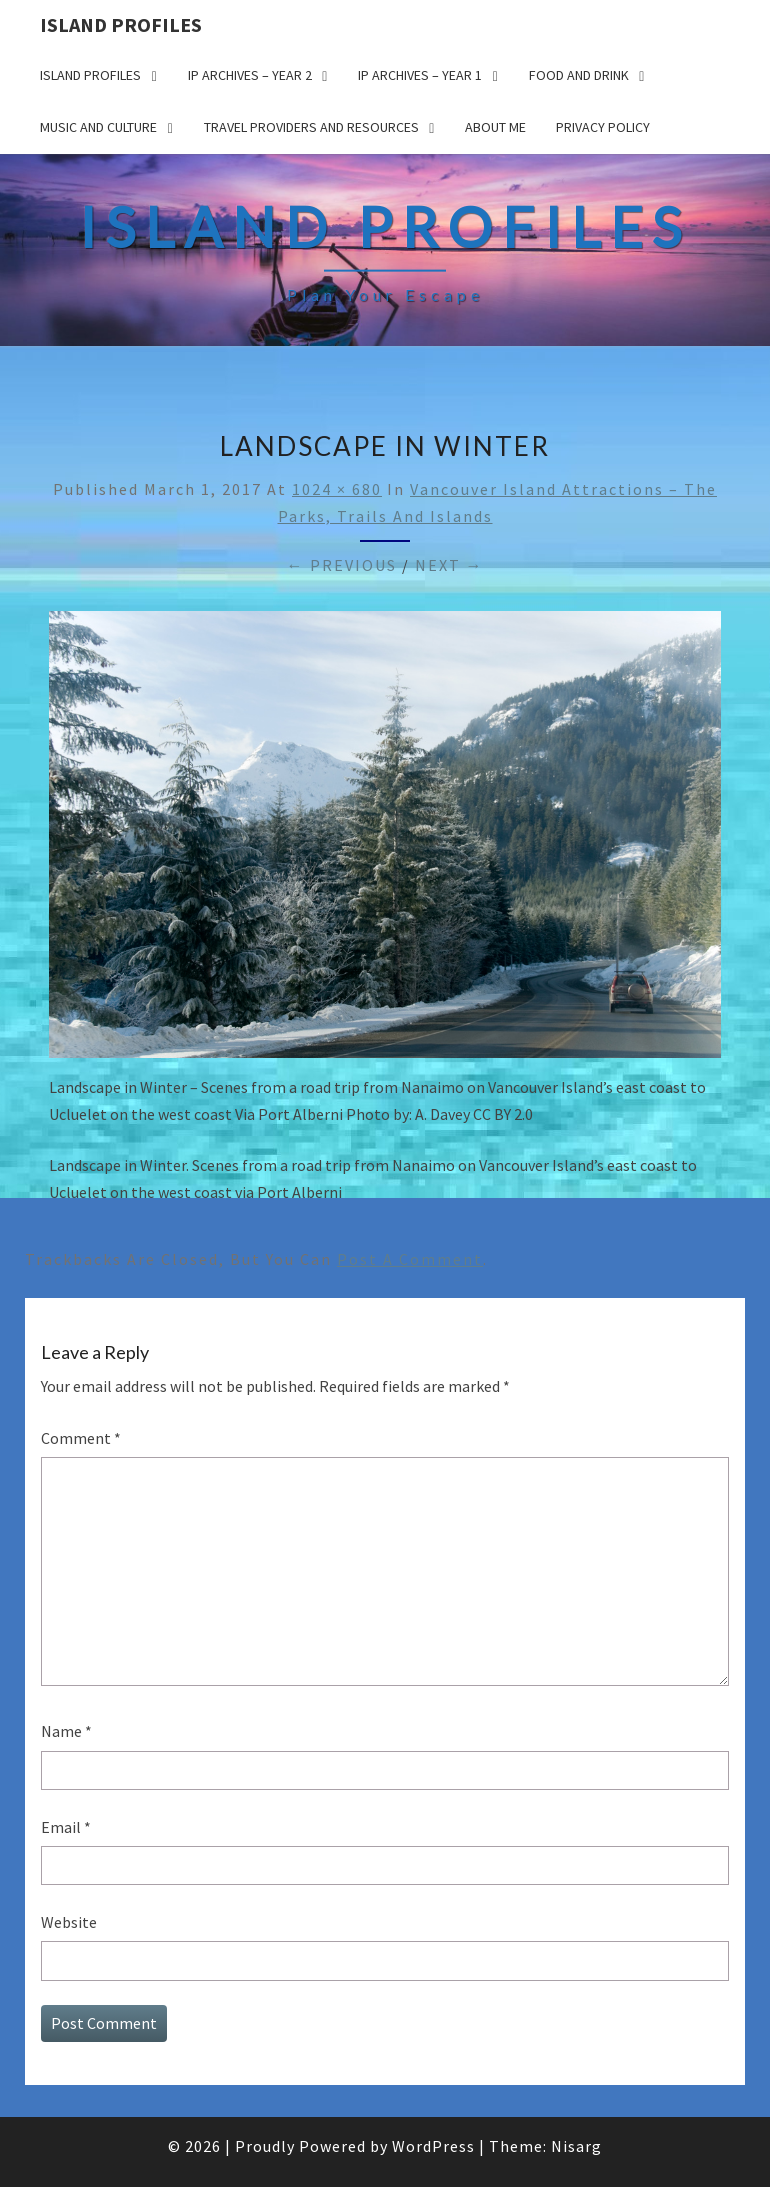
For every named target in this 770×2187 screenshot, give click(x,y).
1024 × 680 (337, 489)
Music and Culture (98, 127)
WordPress (433, 2146)
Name (66, 1731)
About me (495, 127)
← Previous (342, 565)
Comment (81, 1438)
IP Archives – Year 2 (250, 75)
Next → (449, 565)
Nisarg (576, 2146)
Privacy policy (603, 127)
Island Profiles (121, 24)
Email (66, 1827)
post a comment (410, 1259)
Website (69, 1922)
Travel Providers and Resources (311, 127)
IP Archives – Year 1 (420, 75)
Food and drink (579, 75)
